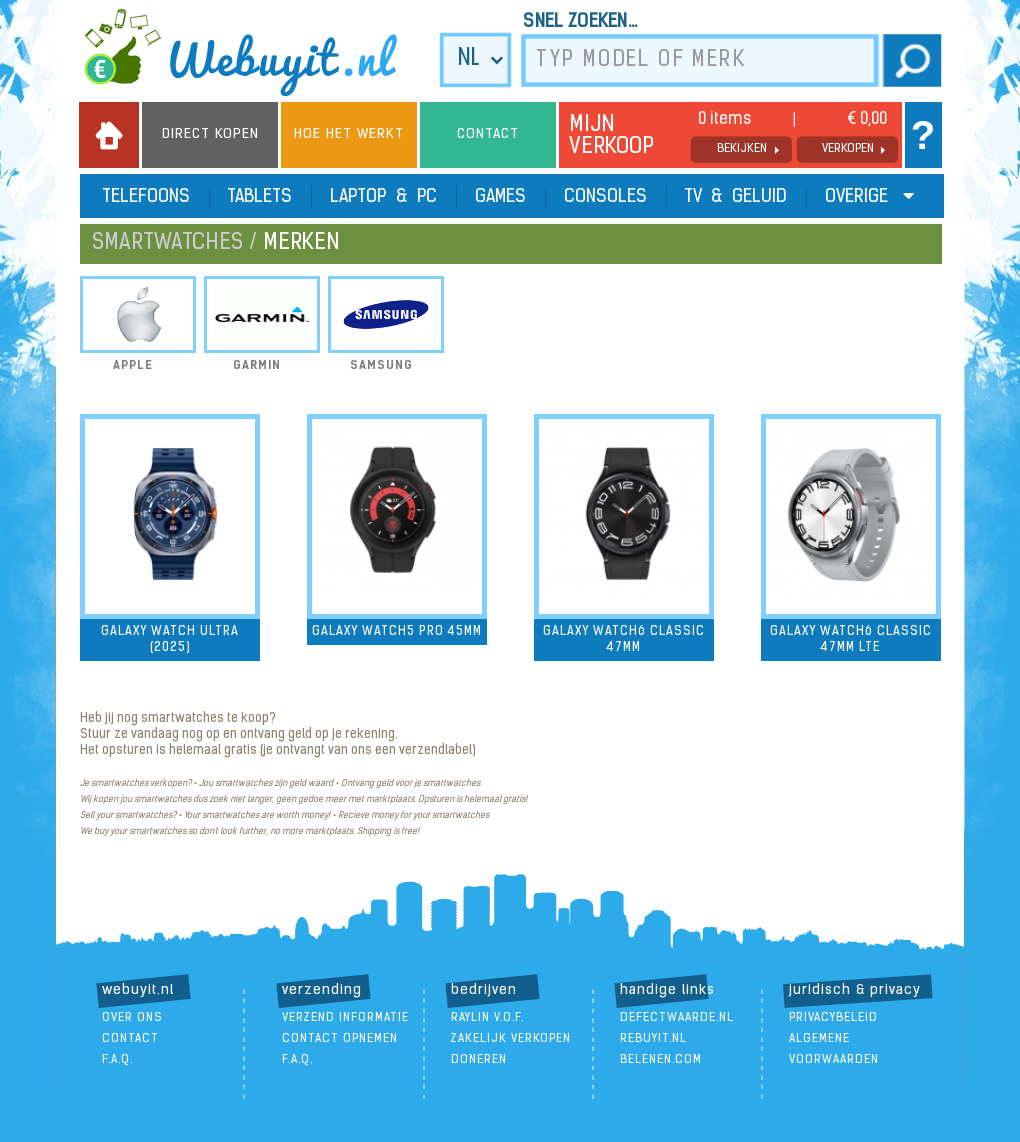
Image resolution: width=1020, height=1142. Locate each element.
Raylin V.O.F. (487, 1018)
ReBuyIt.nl (653, 1039)
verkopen (848, 149)
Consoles (605, 197)
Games (500, 197)
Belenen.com (661, 1060)
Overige (869, 196)
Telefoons (146, 197)
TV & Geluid (736, 197)
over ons (132, 1018)
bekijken (742, 149)
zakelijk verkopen (511, 1039)
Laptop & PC (383, 197)
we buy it (254, 52)
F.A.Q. (117, 1060)
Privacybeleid (833, 1018)
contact (130, 1039)
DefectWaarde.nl (677, 1018)
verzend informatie (345, 1018)
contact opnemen (340, 1039)
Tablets (260, 197)
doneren (479, 1060)
